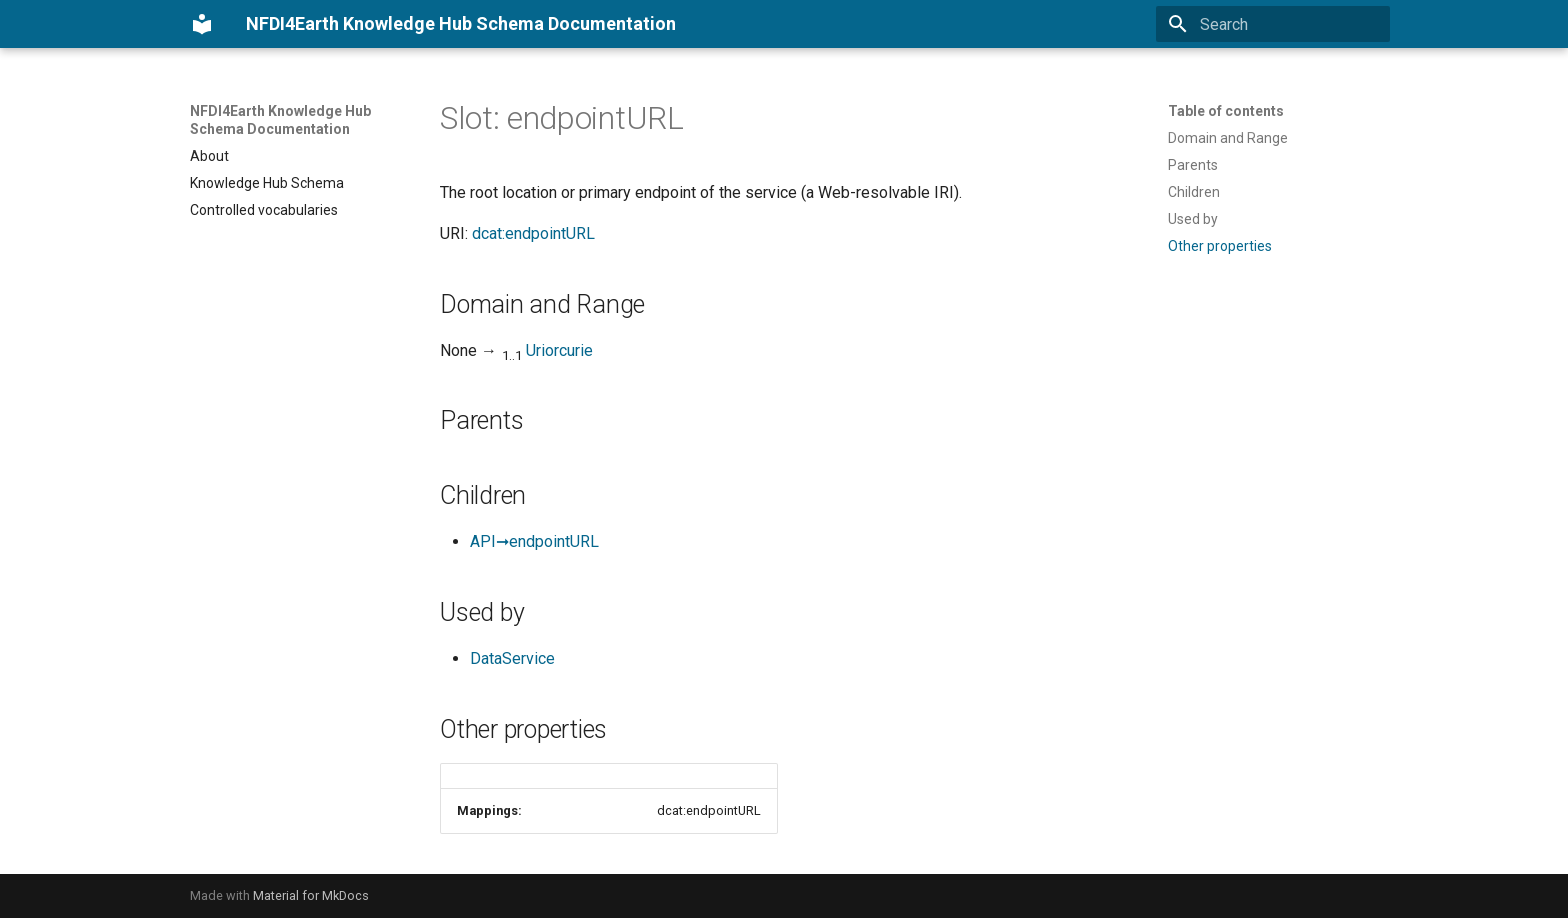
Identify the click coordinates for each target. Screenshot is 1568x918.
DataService (512, 658)
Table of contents (1226, 111)
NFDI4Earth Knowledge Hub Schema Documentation (280, 120)
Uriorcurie (559, 350)
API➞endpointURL (534, 541)
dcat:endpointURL (533, 233)
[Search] (1273, 24)
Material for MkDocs (311, 895)
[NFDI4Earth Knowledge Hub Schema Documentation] (202, 24)
